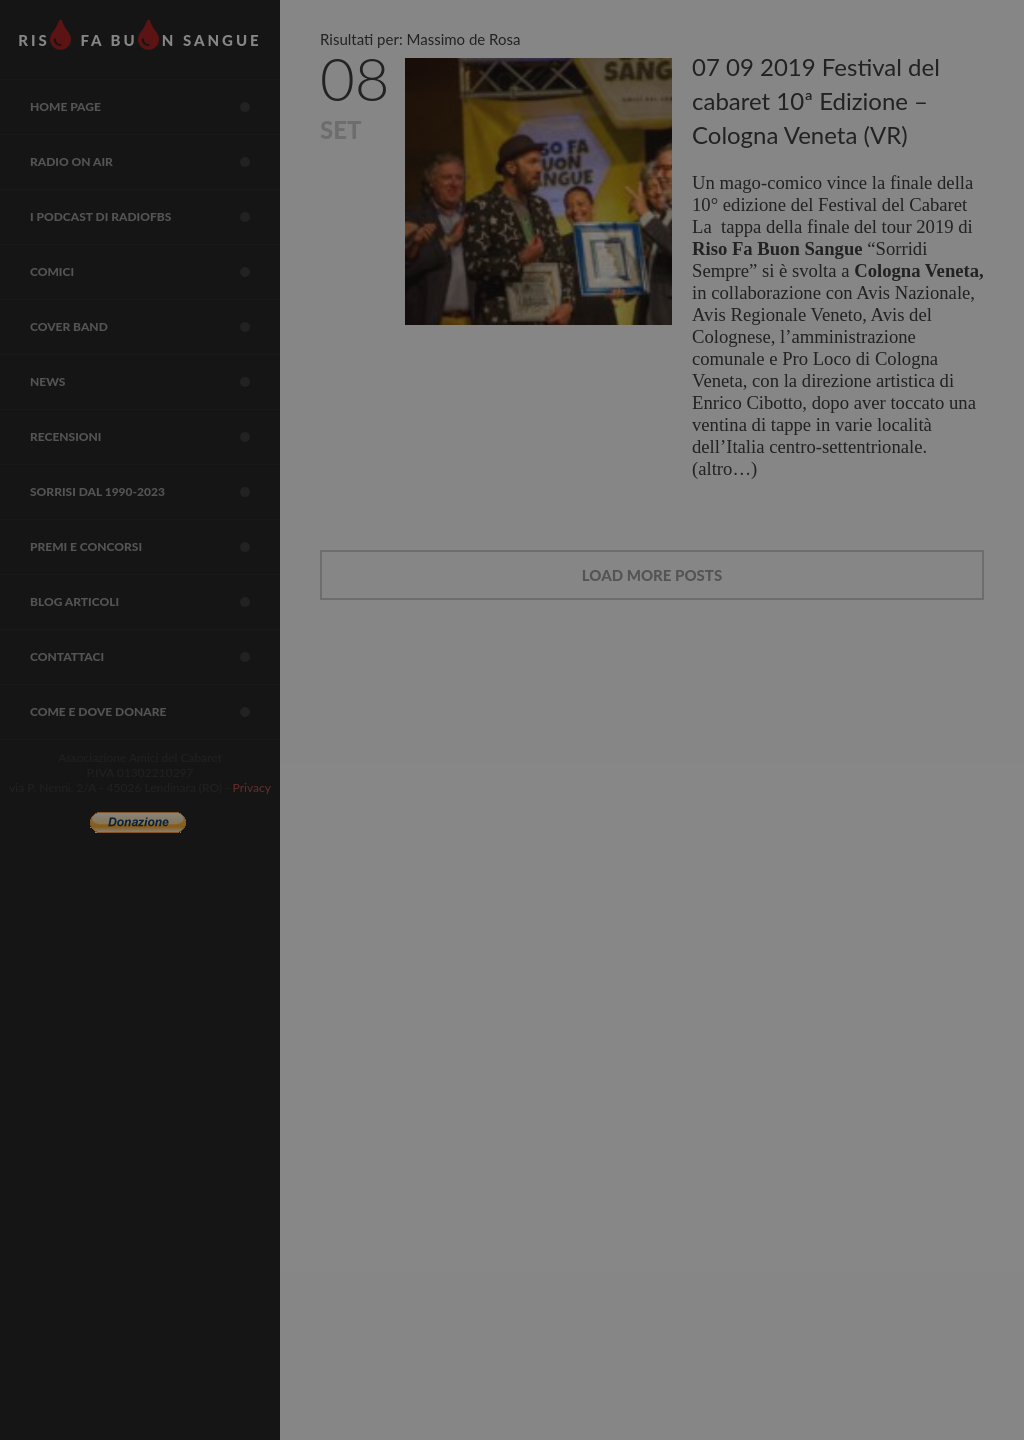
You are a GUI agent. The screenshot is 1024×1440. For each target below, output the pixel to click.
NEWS (155, 382)
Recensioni (155, 437)
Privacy (252, 787)
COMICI (155, 272)
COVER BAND (155, 327)
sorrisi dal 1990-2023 (155, 492)
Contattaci (155, 657)
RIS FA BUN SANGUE (139, 35)
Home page (155, 107)
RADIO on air (155, 162)
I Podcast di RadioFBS (155, 217)
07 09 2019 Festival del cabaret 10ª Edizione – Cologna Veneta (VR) (816, 100)
